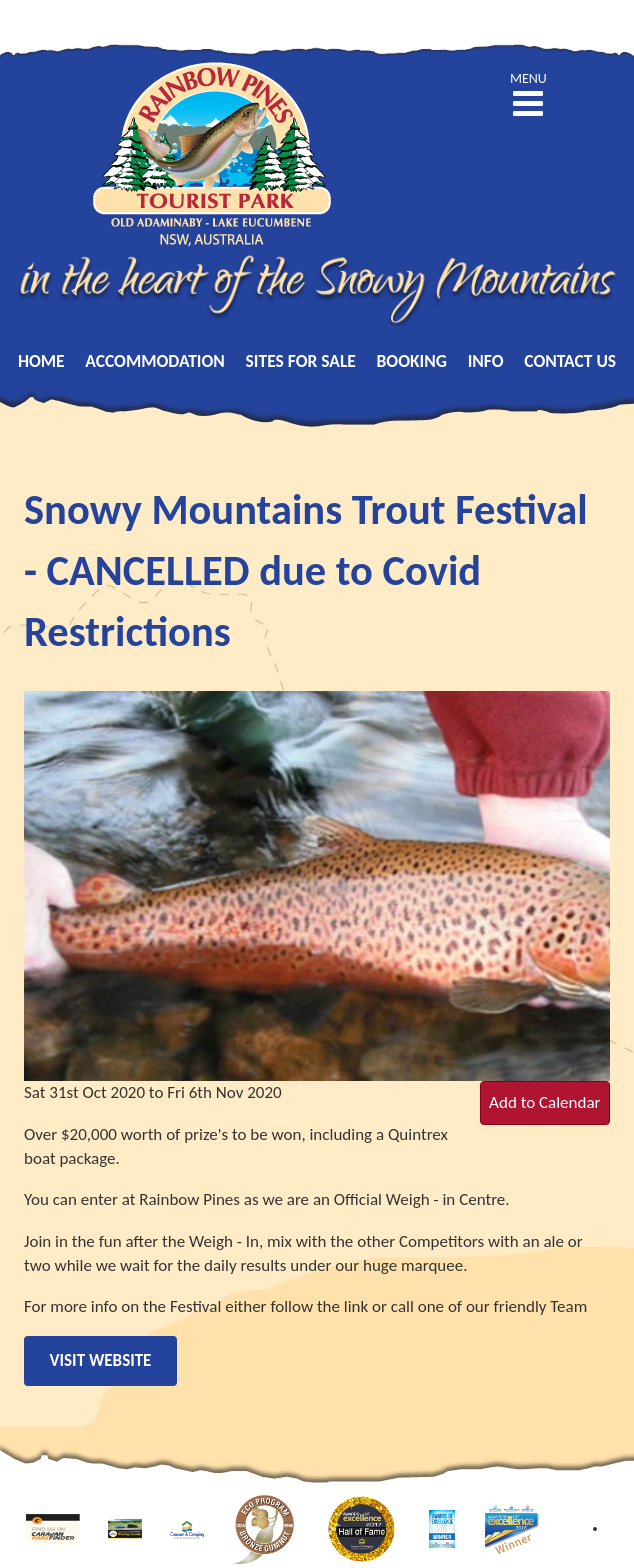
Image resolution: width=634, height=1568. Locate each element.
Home (41, 361)
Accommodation (155, 361)
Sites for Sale (301, 361)
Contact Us (570, 361)
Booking (412, 361)
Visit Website (101, 1360)
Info (486, 361)
